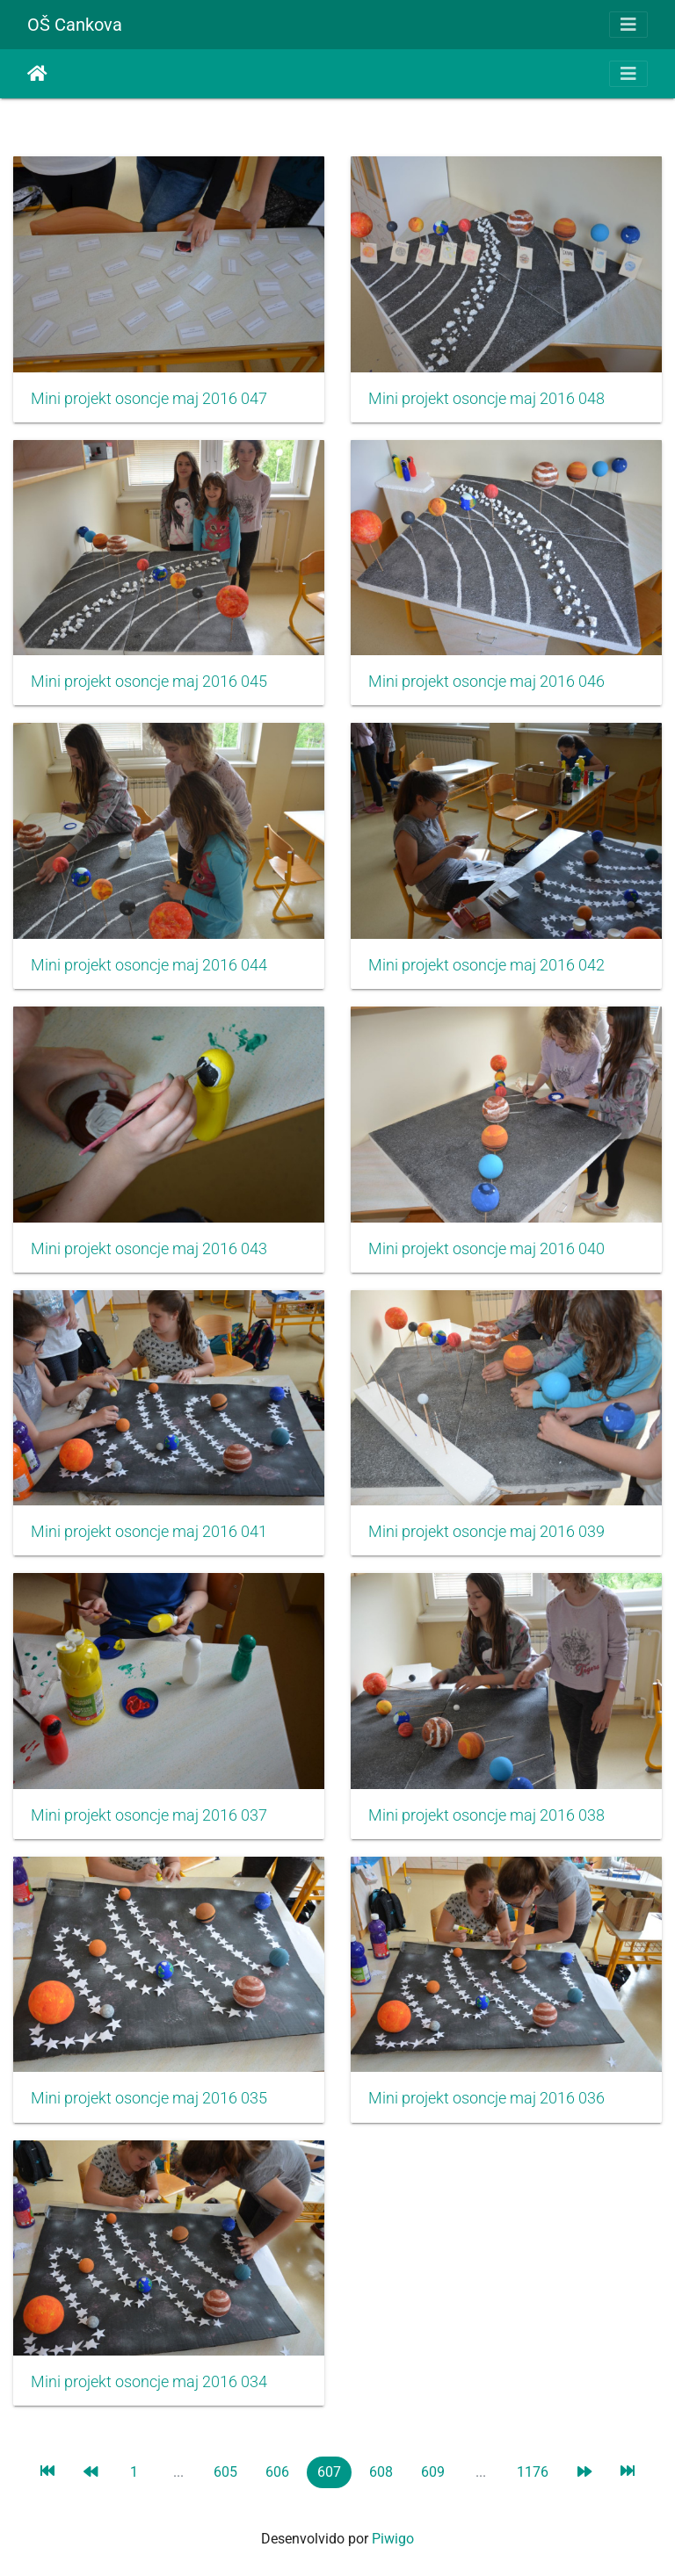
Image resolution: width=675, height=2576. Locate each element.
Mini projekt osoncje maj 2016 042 (486, 965)
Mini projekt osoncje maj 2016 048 (486, 399)
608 (381, 2472)
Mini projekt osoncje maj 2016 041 (149, 1532)
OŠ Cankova (74, 24)
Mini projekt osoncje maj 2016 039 (486, 1532)
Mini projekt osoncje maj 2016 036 (486, 2098)
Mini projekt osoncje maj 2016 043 (149, 1249)
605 (225, 2472)
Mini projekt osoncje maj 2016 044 (149, 965)
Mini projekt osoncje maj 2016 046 (486, 681)
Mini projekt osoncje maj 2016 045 (149, 681)
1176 (532, 2472)
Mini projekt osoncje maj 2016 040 (486, 1249)
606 (277, 2472)
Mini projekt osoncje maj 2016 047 (149, 399)
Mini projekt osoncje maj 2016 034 (149, 2382)
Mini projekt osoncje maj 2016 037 (149, 1815)
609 (433, 2472)
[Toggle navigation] (628, 24)
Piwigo (393, 2538)
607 (329, 2472)
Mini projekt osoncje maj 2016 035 (149, 2098)
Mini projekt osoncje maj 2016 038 (486, 1815)
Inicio (37, 74)
